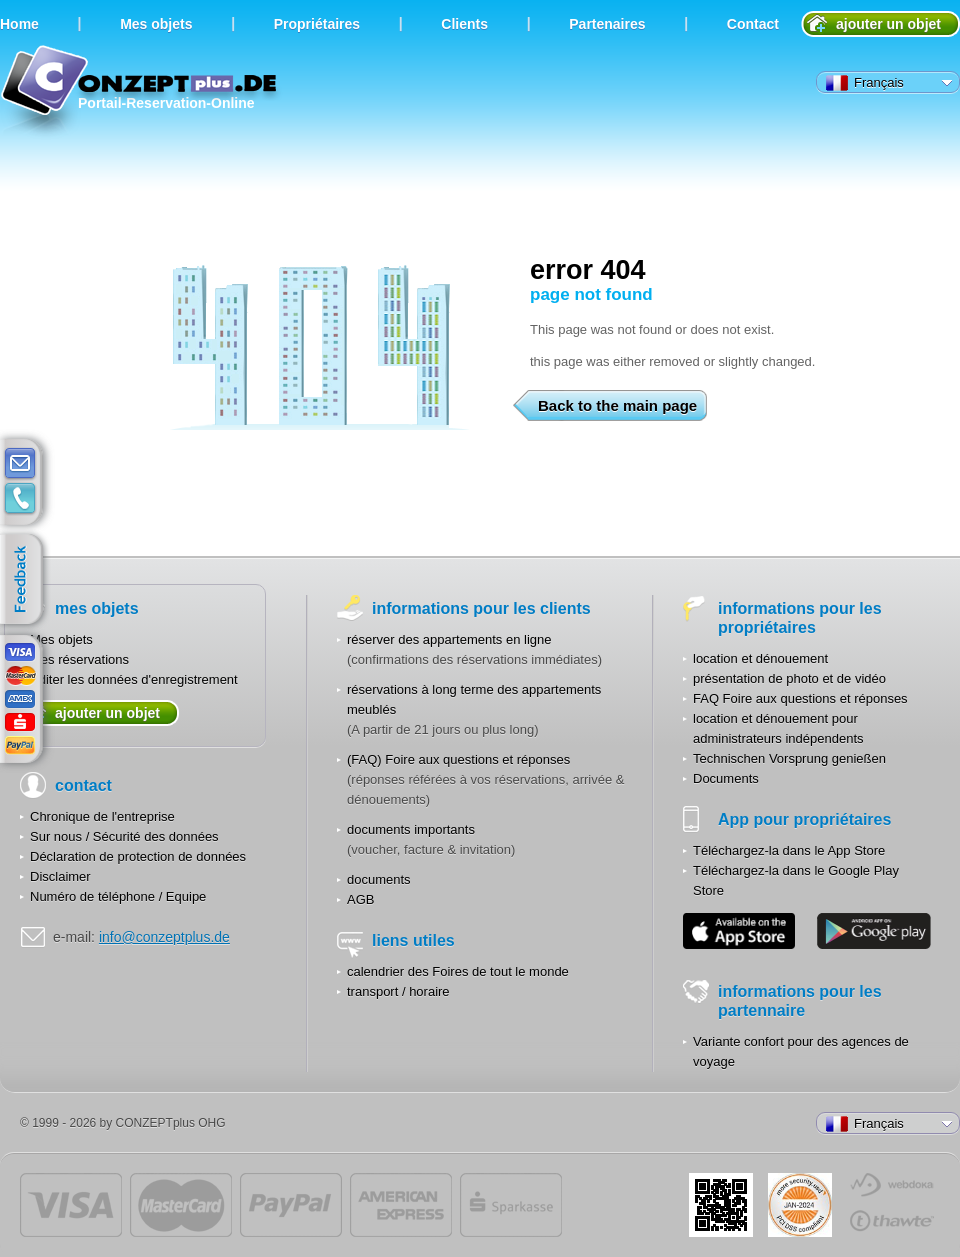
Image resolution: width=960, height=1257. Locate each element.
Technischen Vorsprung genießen (789, 758)
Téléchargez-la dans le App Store (789, 850)
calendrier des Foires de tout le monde (458, 971)
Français (865, 83)
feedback (25, 580)
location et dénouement (760, 658)
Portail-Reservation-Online (141, 92)
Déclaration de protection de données (138, 856)
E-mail (20, 464)
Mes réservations (79, 659)
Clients (464, 24)
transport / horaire (398, 991)
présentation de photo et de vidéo (789, 678)
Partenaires (607, 24)
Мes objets (156, 24)
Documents (726, 778)
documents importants (411, 829)
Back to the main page (613, 405)
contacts (20, 499)
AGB (360, 899)
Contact (753, 24)
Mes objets (61, 639)
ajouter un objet (888, 24)
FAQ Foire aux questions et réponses (800, 698)
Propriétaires (317, 24)
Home (19, 24)
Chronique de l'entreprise (102, 816)
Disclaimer (60, 876)
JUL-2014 (800, 1205)
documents (379, 879)
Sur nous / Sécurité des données (124, 836)
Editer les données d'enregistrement (134, 679)
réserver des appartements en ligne (449, 639)
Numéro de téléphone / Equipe (118, 896)
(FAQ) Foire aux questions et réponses (458, 759)
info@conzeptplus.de (164, 937)
